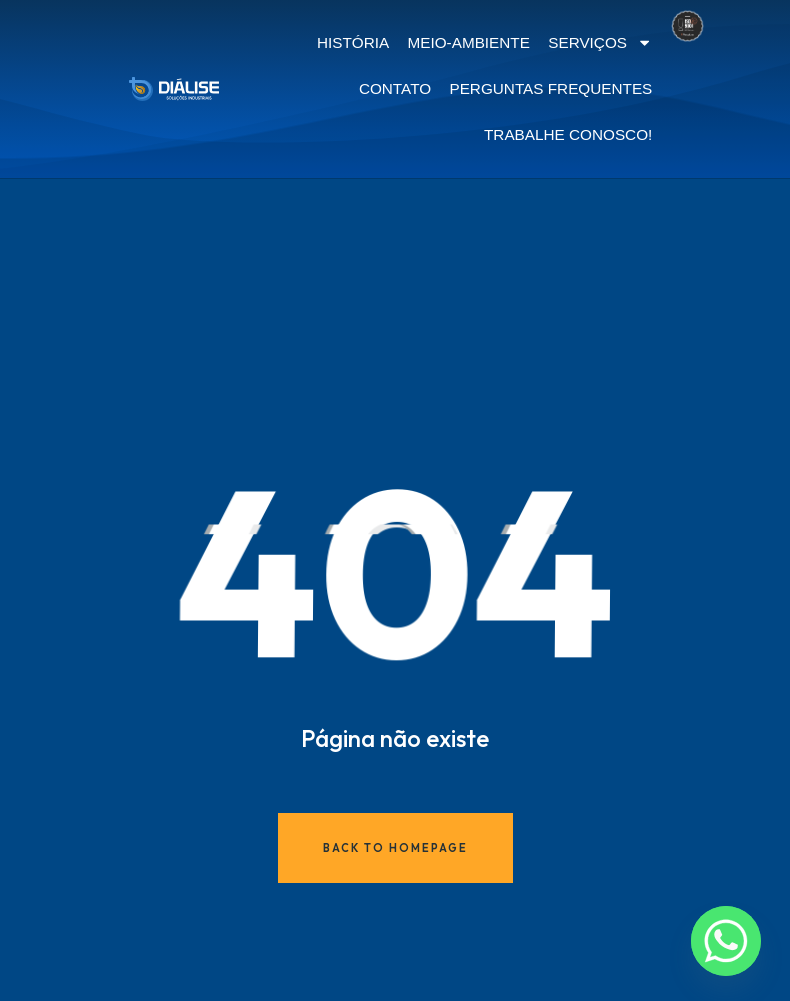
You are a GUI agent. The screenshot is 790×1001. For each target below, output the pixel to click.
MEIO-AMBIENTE (469, 42)
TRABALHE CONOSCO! (568, 134)
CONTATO (395, 88)
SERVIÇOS (600, 42)
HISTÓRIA (353, 42)
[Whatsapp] (726, 941)
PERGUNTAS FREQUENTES (550, 88)
